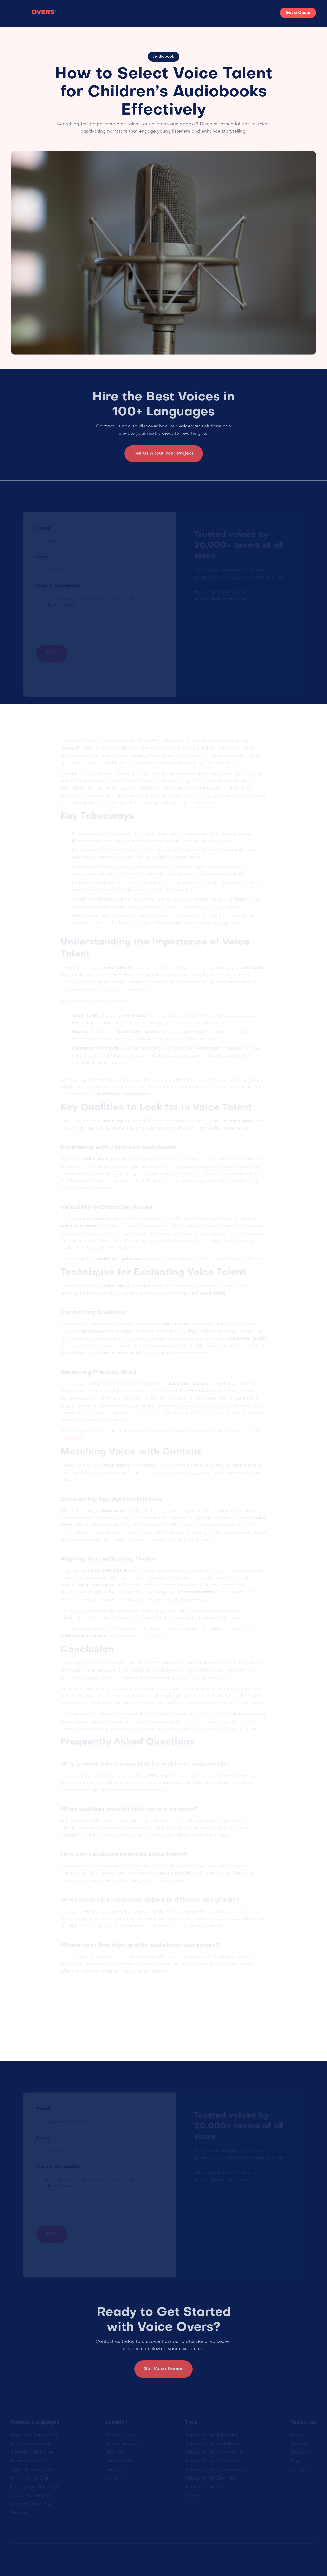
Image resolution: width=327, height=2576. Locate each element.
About (185, 14)
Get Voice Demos (163, 2371)
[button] (127, 13)
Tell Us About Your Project (164, 456)
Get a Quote (298, 13)
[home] (34, 12)
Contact (209, 14)
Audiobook (163, 57)
